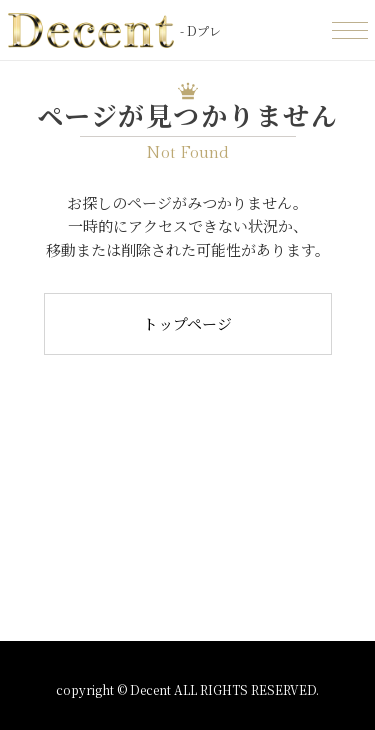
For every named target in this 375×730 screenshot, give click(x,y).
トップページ (187, 323)
